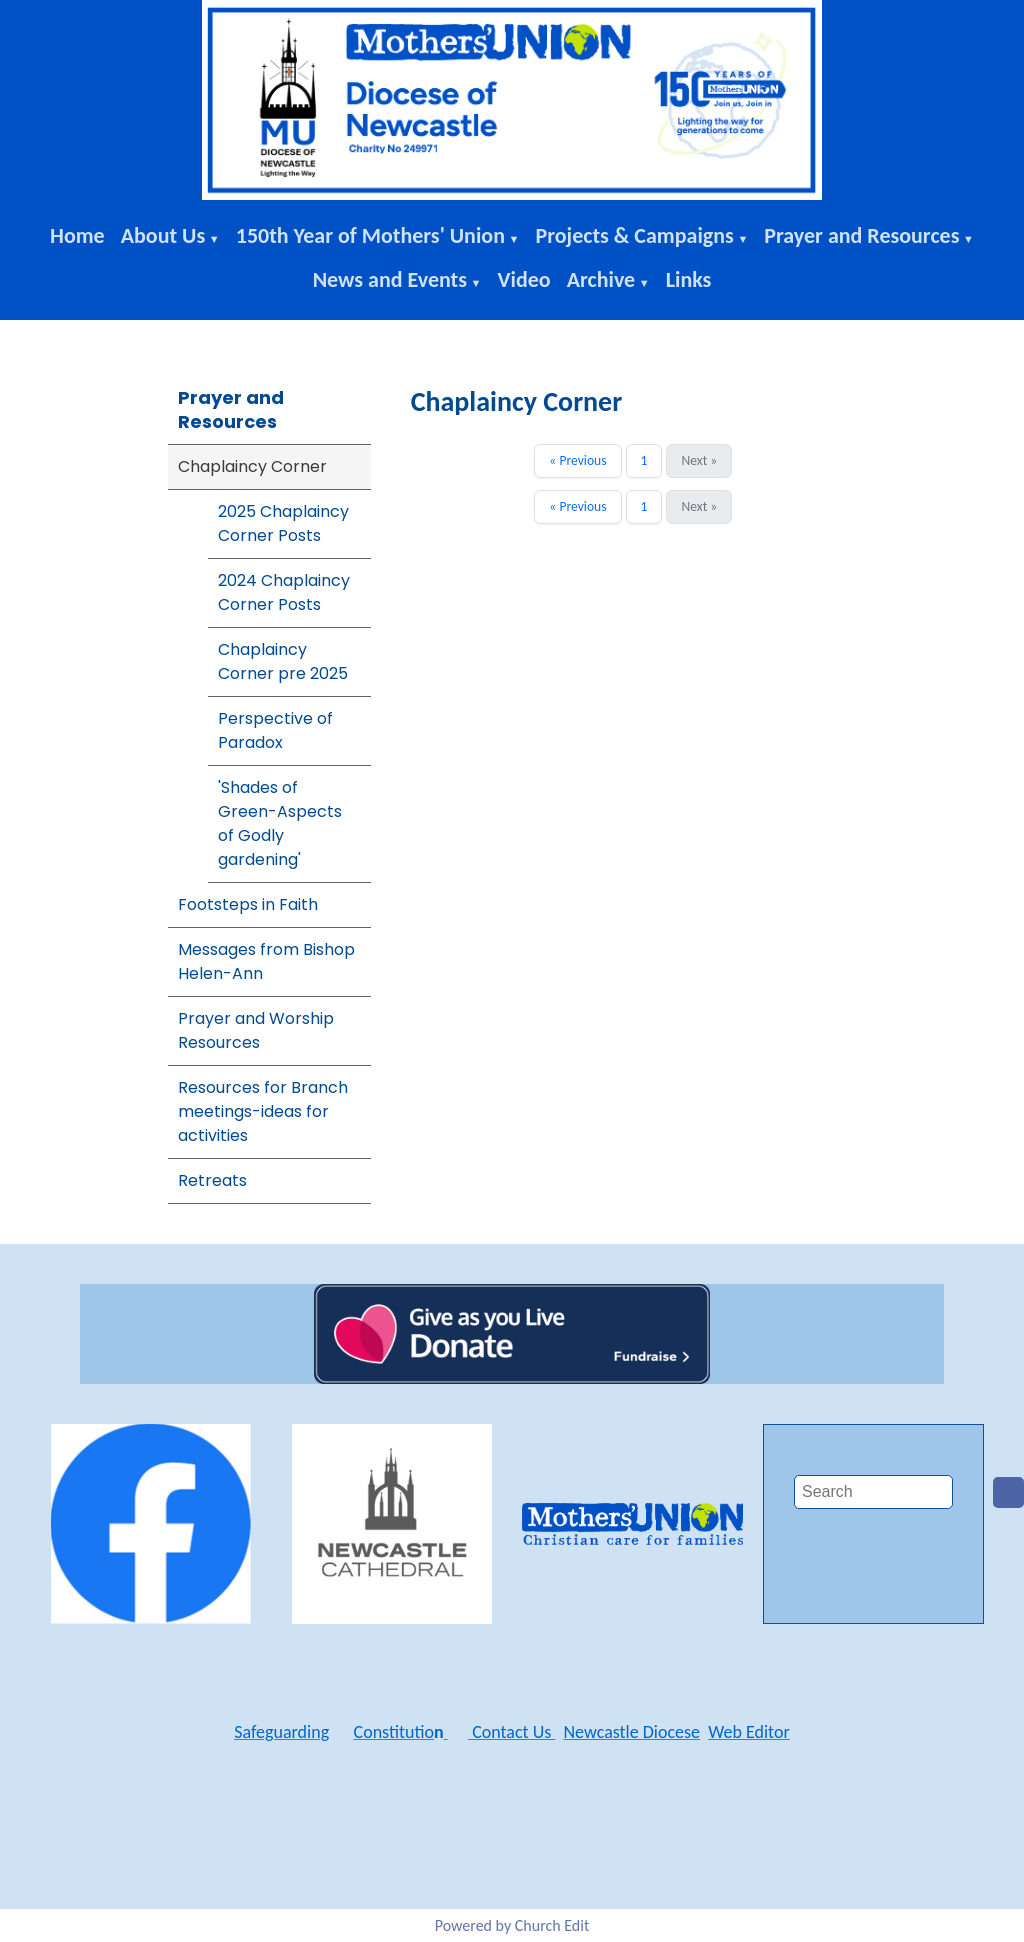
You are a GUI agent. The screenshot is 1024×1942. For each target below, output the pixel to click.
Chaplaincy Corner (252, 466)
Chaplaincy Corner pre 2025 (283, 661)
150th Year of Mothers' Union (370, 235)
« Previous (577, 460)
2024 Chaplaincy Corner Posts (284, 592)
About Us (163, 235)
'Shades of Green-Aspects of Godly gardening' (280, 823)
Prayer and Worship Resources (256, 1030)
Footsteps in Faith (248, 904)
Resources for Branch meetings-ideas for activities (263, 1111)
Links (689, 279)
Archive (601, 279)
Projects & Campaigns (634, 235)
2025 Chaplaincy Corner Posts (283, 523)
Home (77, 235)
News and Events (390, 279)
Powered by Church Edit (512, 1925)
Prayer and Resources (861, 235)
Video (524, 279)
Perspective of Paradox (275, 730)
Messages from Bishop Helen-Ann (266, 961)
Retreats (212, 1180)
